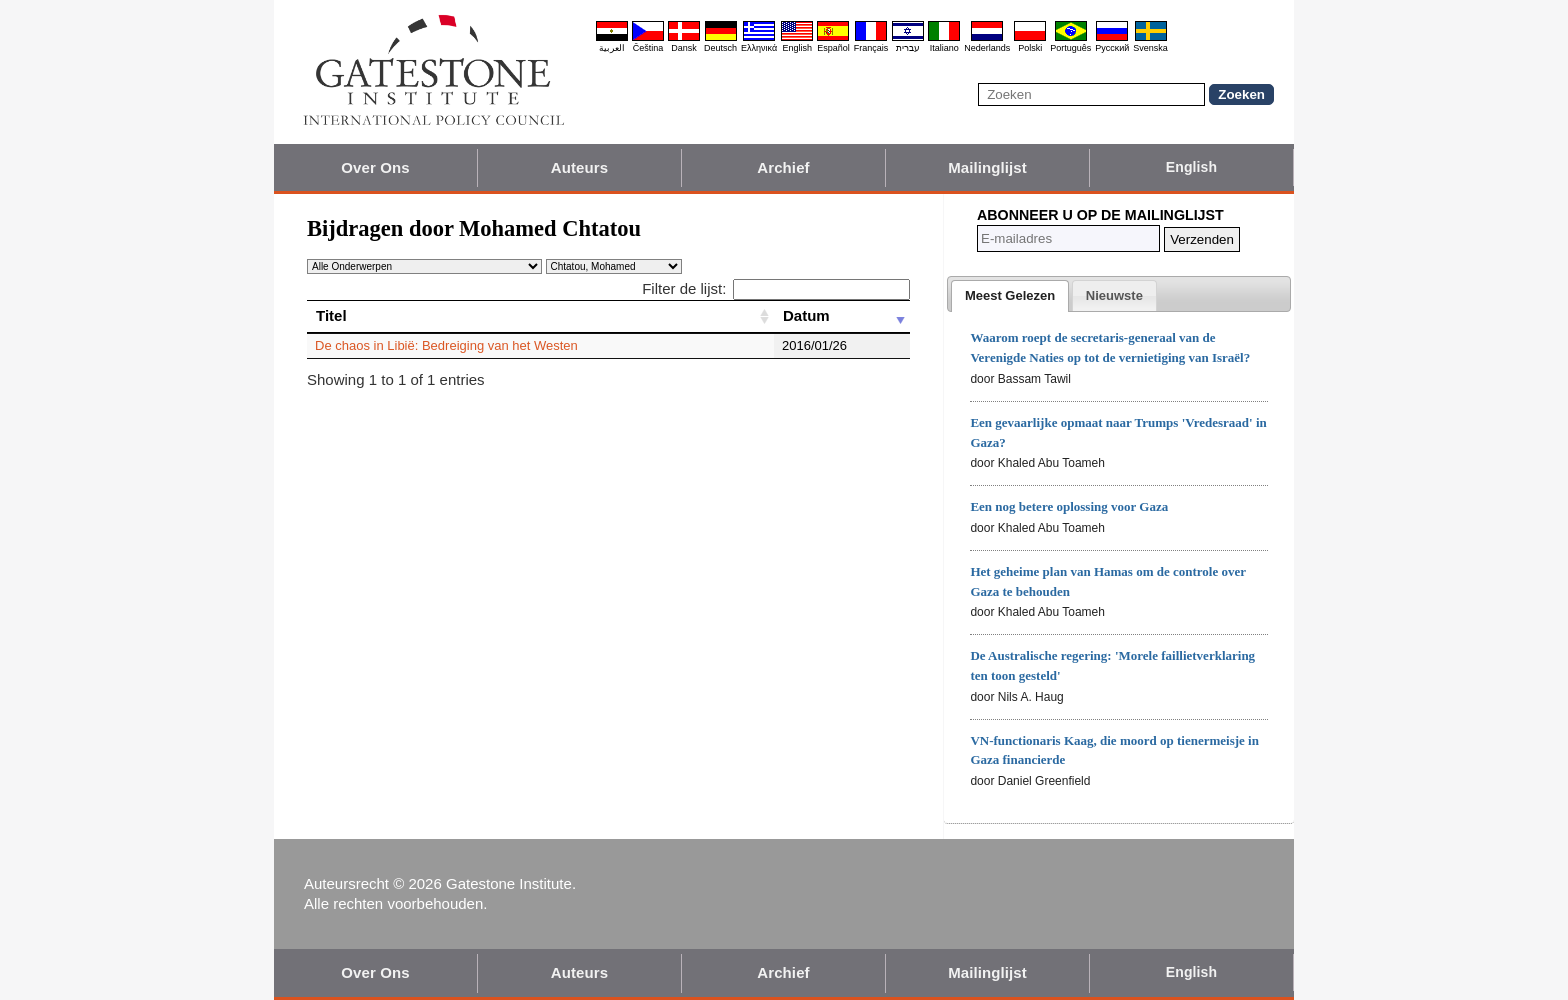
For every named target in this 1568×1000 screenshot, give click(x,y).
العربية (612, 48)
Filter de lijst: (776, 288)
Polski (1030, 48)
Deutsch (720, 48)
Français (871, 48)
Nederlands (987, 48)
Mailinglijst (987, 167)
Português (1070, 48)
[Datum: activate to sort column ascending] (842, 316)
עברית (908, 48)
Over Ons (375, 167)
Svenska (1150, 48)
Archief (783, 167)
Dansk (684, 48)
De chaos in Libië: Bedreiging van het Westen (446, 345)
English (797, 48)
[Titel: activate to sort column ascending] (540, 316)
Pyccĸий (1112, 48)
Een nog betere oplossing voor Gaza (1069, 506)
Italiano (944, 48)
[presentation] (1010, 296)
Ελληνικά (759, 48)
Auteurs (579, 167)
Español (833, 48)
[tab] (1010, 296)
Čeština (648, 48)
